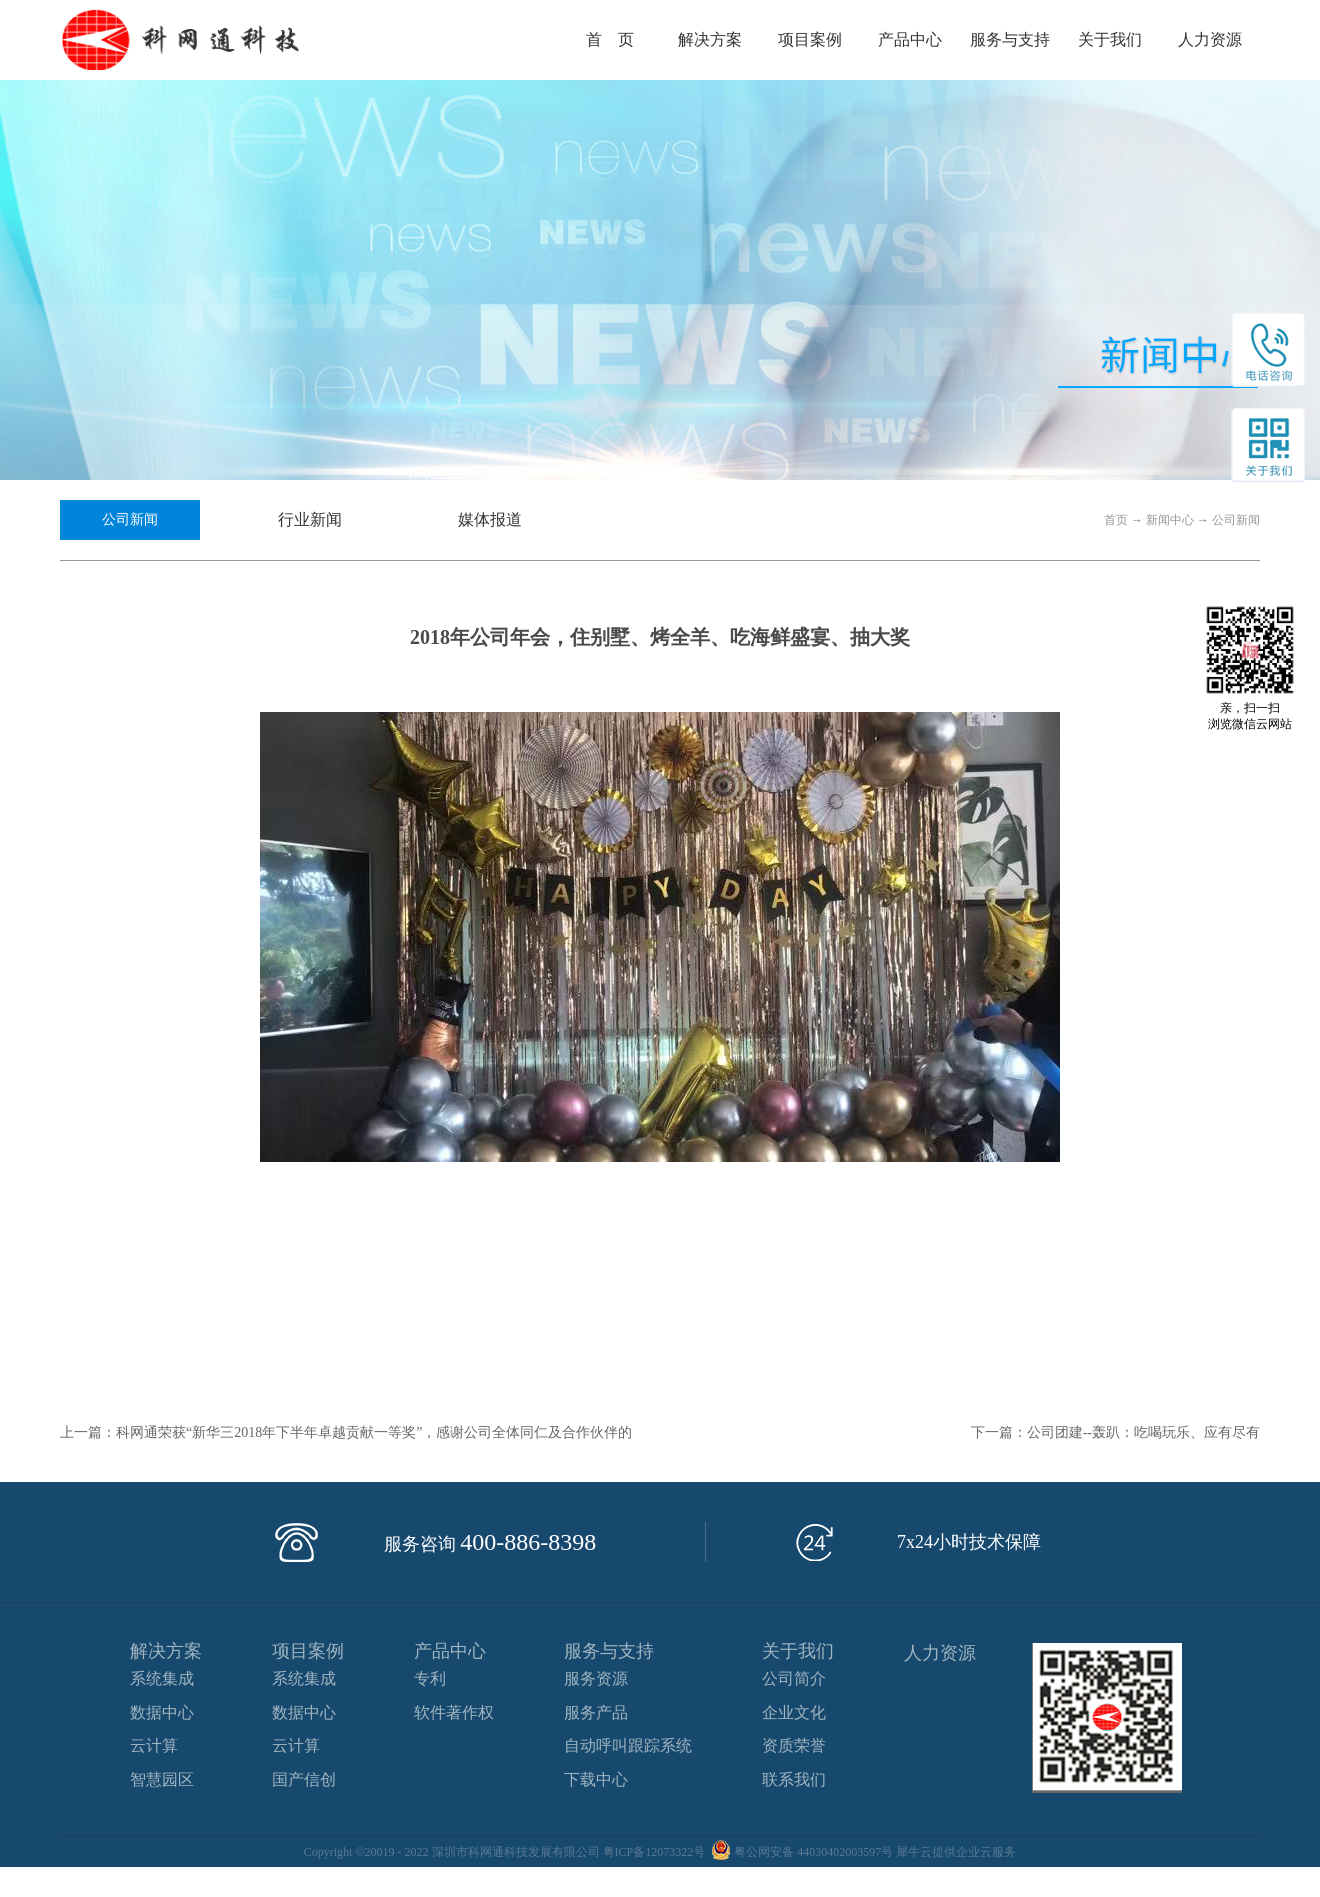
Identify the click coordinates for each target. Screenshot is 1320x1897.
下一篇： (1115, 1432)
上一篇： (346, 1432)
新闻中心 (1170, 520)
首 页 (610, 39)
